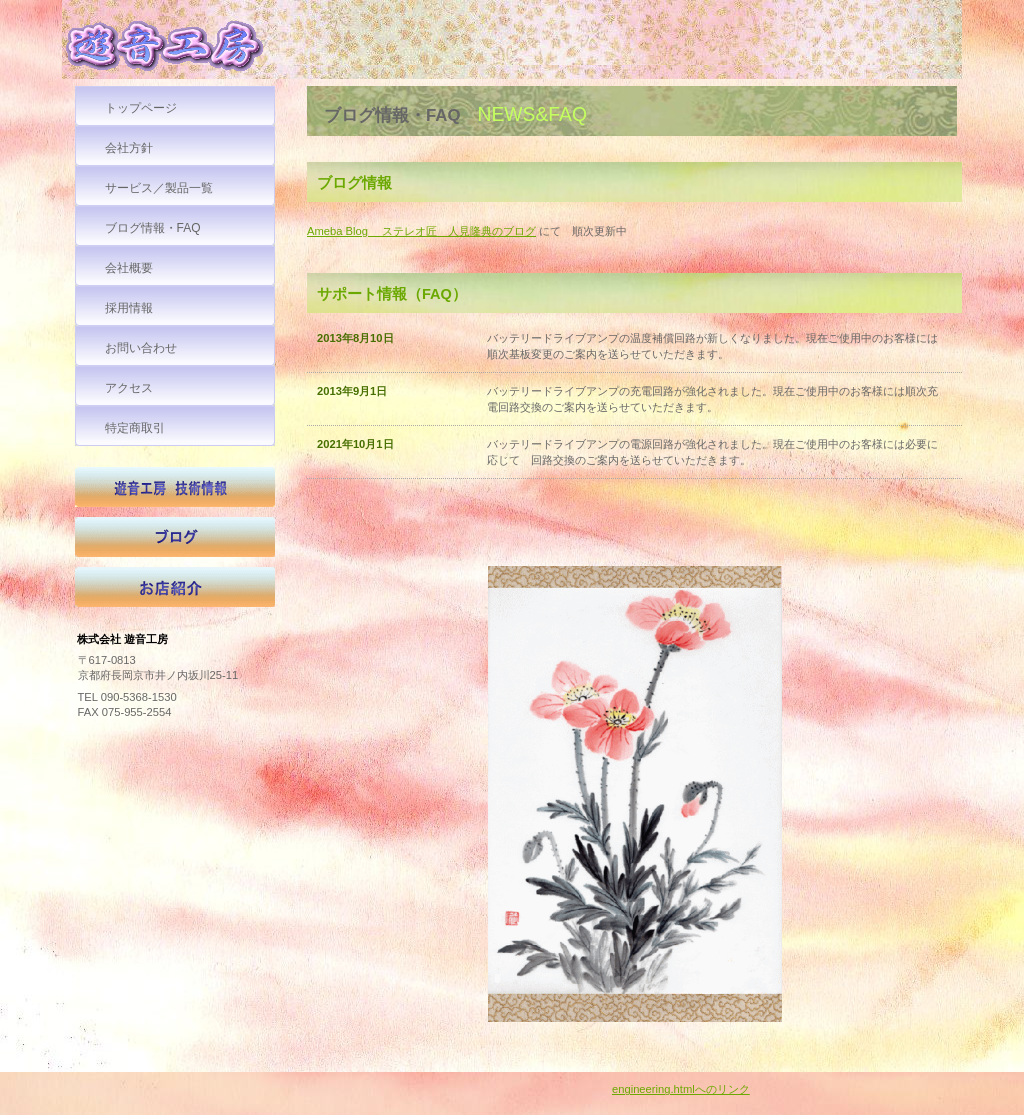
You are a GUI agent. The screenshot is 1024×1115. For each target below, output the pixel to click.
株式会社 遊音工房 (212, 50)
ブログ (175, 542)
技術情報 (175, 492)
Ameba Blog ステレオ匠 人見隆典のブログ (421, 231)
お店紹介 (175, 592)
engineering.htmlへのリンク (681, 1089)
